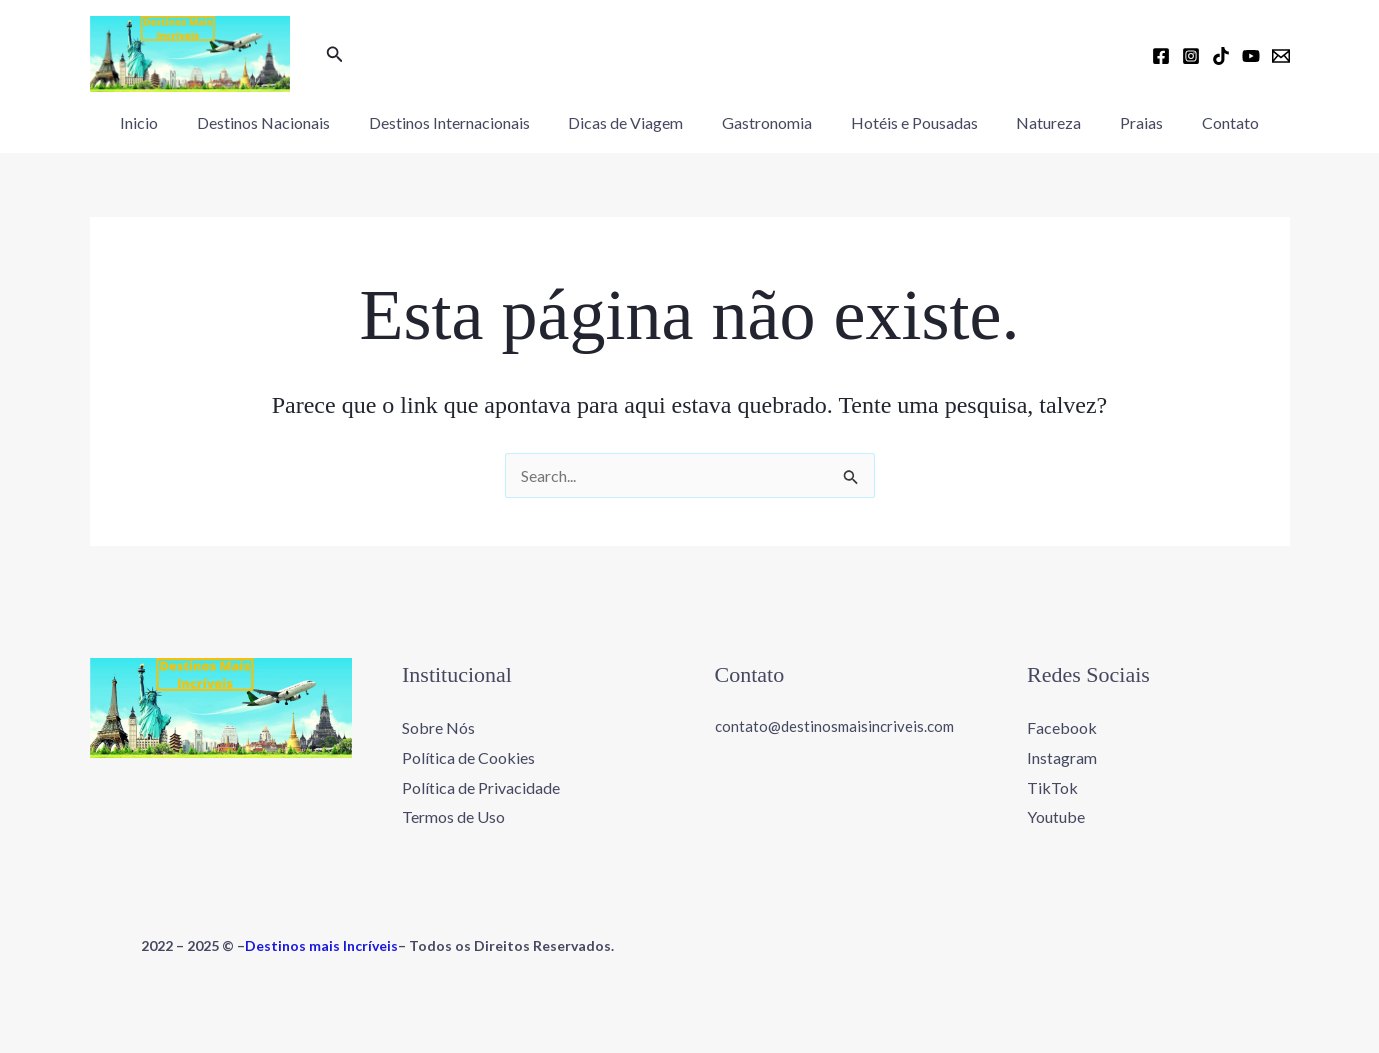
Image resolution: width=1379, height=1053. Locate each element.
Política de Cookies (468, 757)
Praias (1121, 122)
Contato (1203, 122)
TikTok (1052, 787)
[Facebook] (1161, 56)
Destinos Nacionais (283, 122)
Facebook (1062, 727)
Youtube (1056, 816)
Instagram (1062, 757)
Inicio (166, 122)
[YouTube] (1251, 56)
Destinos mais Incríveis (321, 945)
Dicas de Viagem (632, 122)
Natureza (1035, 122)
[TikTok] (1221, 56)
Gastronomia (767, 122)
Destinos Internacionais (462, 122)
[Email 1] (1281, 56)
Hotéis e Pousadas (907, 122)
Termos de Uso (453, 816)
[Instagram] (1191, 56)
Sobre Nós (438, 727)
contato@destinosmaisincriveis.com (834, 726)
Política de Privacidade (481, 787)
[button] (335, 54)
